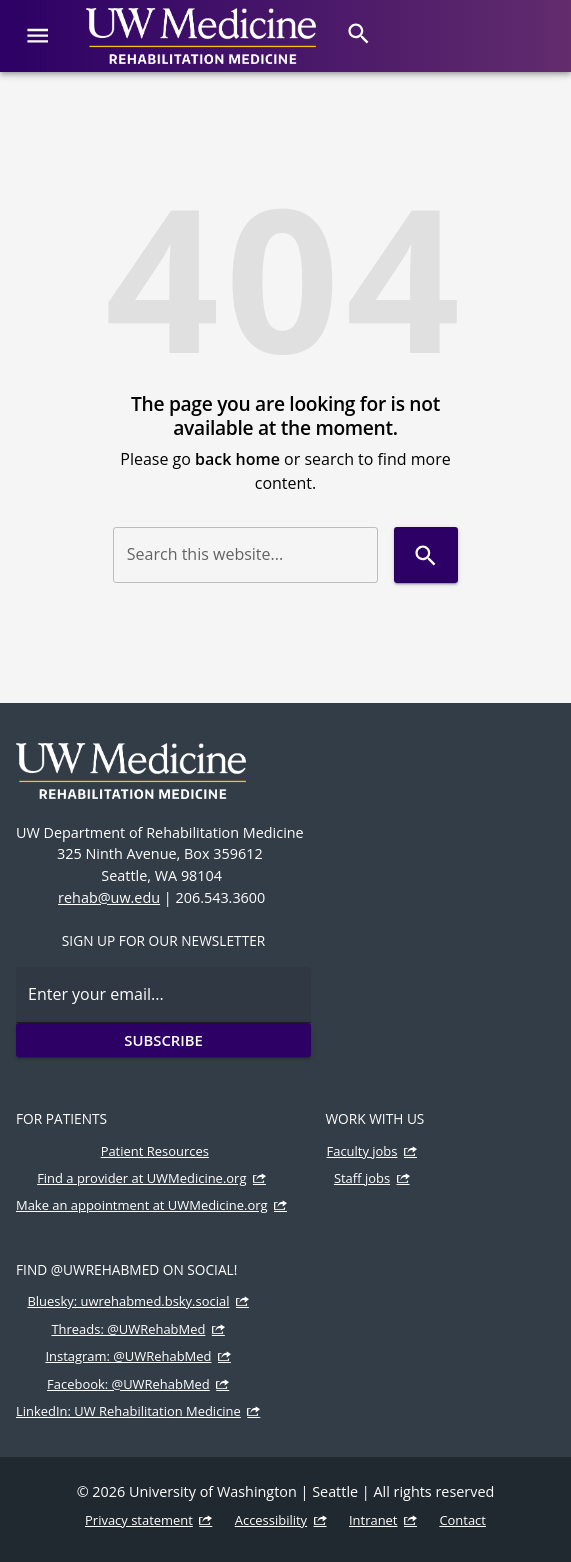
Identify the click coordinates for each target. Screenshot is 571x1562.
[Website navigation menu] (37, 35)
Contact (462, 1520)
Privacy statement (139, 1520)
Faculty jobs (362, 1151)
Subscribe (163, 1040)
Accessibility (271, 1520)
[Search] (358, 33)
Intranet (373, 1520)
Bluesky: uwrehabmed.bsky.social (128, 1301)
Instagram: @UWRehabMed (128, 1356)
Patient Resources (155, 1151)
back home (237, 459)
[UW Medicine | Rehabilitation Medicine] (201, 36)
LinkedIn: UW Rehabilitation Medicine (128, 1411)
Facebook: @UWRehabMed (128, 1384)
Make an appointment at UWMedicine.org (142, 1205)
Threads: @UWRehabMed (128, 1329)
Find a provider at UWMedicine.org (141, 1178)
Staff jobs (362, 1178)
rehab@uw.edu (109, 897)
